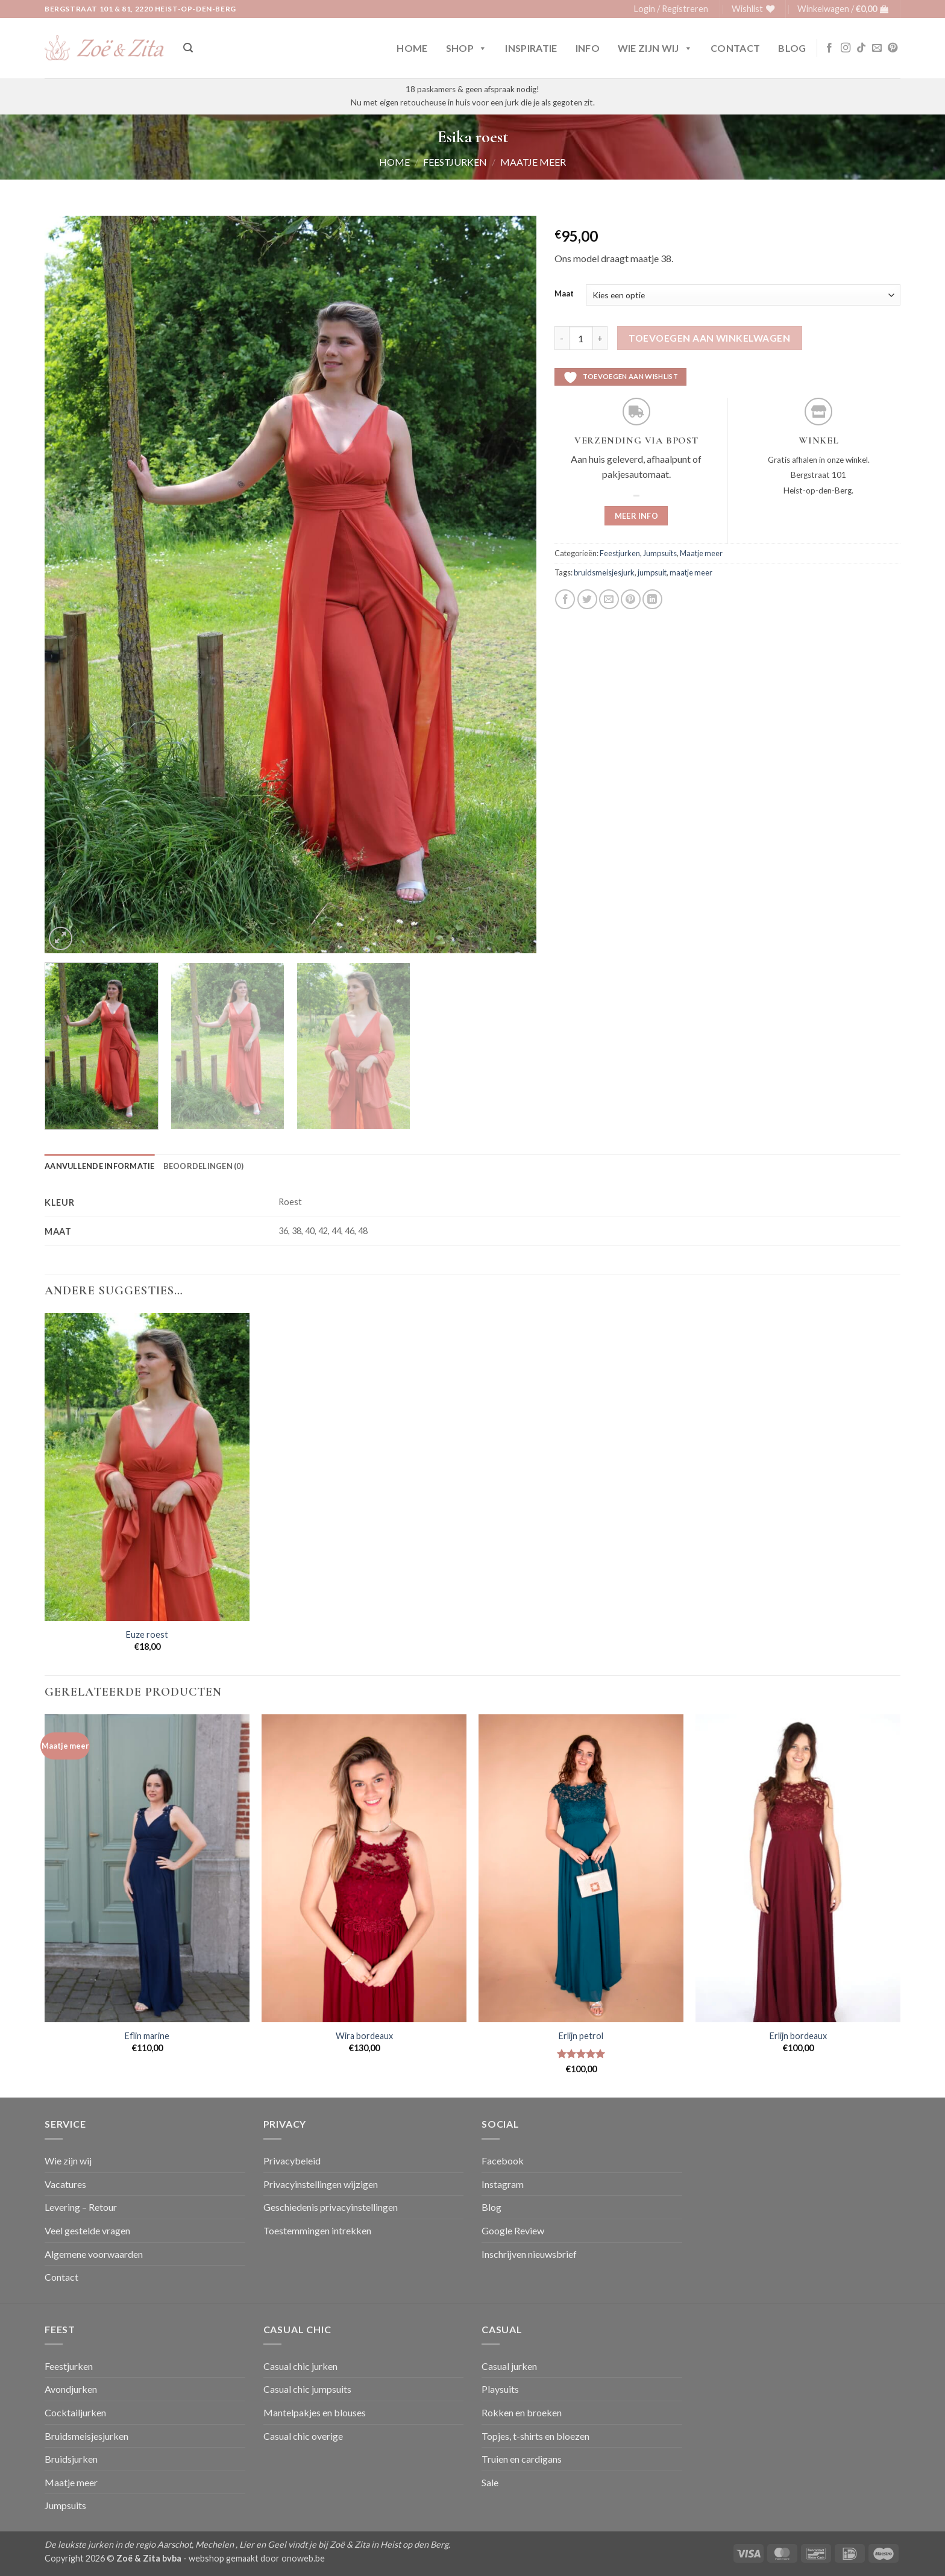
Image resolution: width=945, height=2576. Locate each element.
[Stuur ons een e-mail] (877, 48)
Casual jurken (509, 2366)
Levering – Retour (81, 2207)
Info (588, 48)
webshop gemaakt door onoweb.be (257, 2558)
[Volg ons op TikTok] (861, 48)
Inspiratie (531, 48)
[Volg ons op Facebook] (829, 48)
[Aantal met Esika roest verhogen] (600, 338)
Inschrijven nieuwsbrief (529, 2254)
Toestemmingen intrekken (317, 2230)
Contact (735, 48)
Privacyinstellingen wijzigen (320, 2184)
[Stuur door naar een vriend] (609, 599)
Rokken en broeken (522, 2412)
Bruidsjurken (71, 2459)
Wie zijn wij (655, 48)
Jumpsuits (660, 553)
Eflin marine (147, 2036)
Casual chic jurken (300, 2366)
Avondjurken (71, 2389)
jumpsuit (652, 572)
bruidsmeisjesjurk (604, 572)
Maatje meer (533, 162)
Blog (792, 48)
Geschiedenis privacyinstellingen (330, 2207)
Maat (564, 294)
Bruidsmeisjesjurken (86, 2436)
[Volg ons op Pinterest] (892, 48)
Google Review (513, 2230)
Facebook (503, 2160)
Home (412, 48)
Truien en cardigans (522, 2459)
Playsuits (500, 2389)
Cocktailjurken (75, 2412)
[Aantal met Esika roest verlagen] (561, 338)
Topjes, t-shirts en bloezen (535, 2436)
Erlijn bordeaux (798, 2036)
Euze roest (147, 1634)
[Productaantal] (581, 338)
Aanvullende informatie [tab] (100, 1166)
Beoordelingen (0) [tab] (203, 1166)
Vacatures (65, 2184)
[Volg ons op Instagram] (845, 48)
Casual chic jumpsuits (307, 2389)
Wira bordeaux (364, 2036)
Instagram (503, 2184)
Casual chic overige (303, 2436)
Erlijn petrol (581, 2036)
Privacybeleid (292, 2160)
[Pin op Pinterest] (631, 599)
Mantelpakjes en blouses (314, 2412)
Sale (490, 2482)
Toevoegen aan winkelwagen (709, 338)
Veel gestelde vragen (87, 2230)
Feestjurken (455, 162)
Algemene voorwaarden (94, 2254)
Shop (467, 48)
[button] (671, 9)
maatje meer (691, 572)
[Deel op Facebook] (565, 599)
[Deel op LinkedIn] (652, 599)
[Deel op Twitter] (587, 599)
